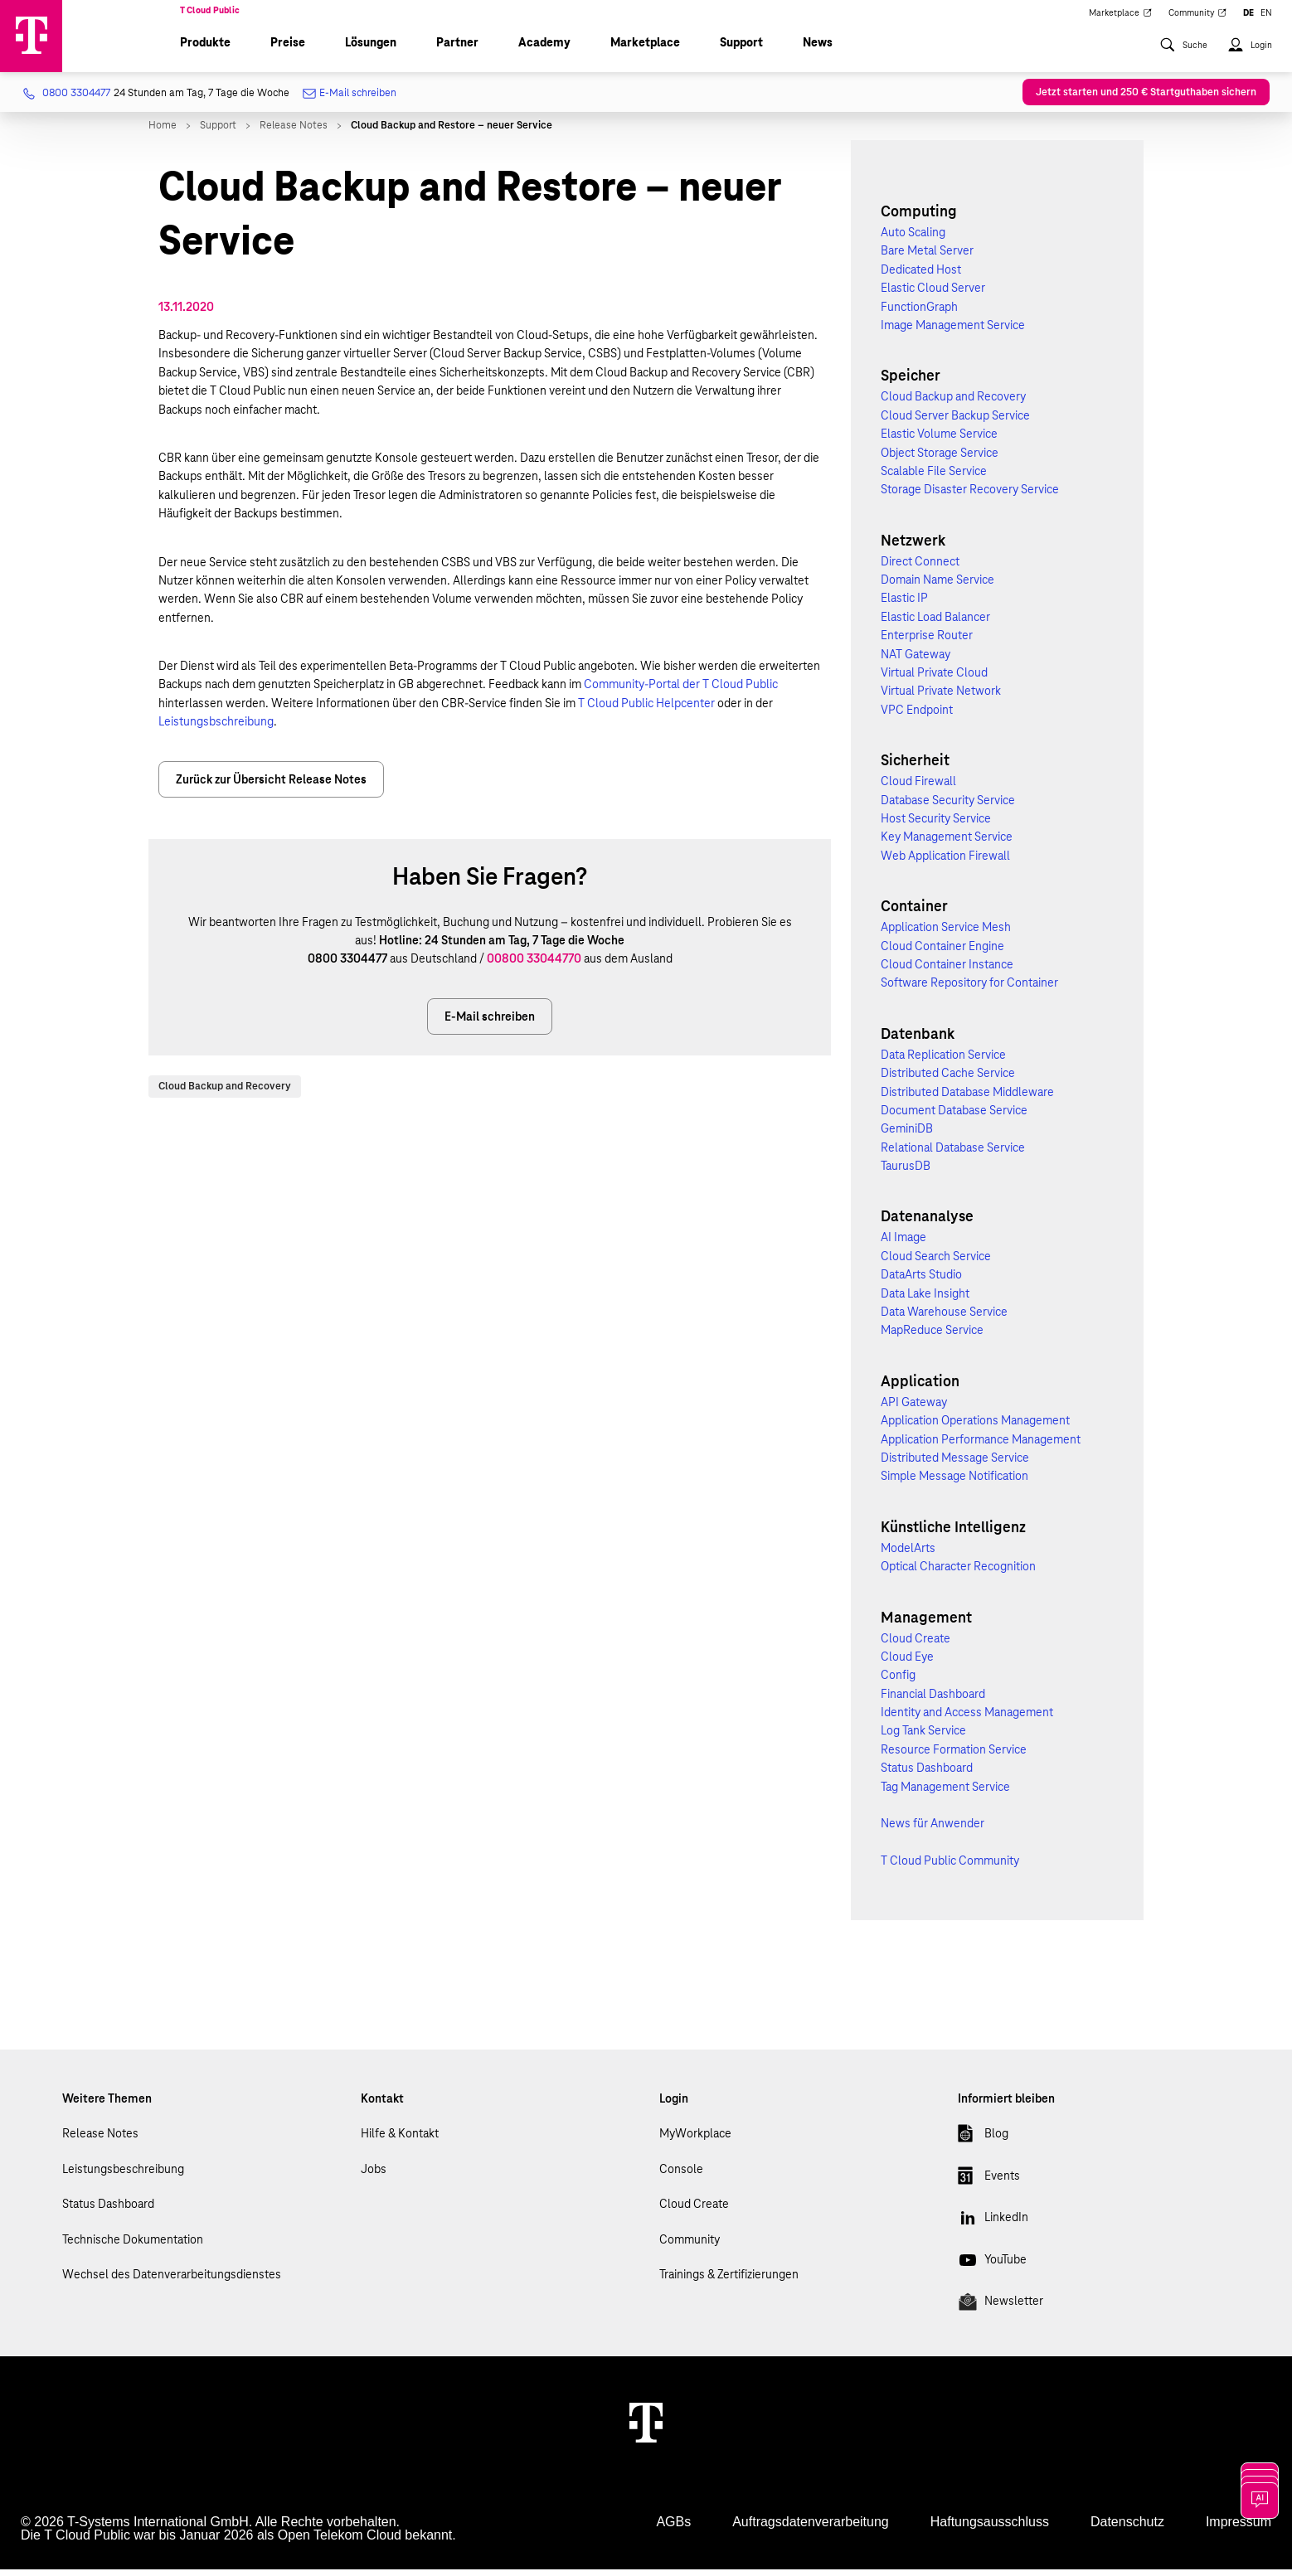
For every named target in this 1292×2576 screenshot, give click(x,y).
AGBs (673, 2528)
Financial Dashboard (933, 1700)
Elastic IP (904, 605)
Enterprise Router (927, 642)
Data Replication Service (943, 1061)
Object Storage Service (939, 459)
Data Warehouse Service (944, 1319)
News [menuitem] (818, 49)
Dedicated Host (921, 276)
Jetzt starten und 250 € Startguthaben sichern (1146, 99)
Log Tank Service (923, 1737)
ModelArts (908, 1554)
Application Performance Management (981, 1445)
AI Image (903, 1244)
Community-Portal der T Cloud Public (681, 691)
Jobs (373, 2175)
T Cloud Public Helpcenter (646, 709)
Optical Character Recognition (958, 1573)
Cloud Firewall (918, 788)
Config (898, 1682)
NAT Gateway (915, 660)
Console (681, 2175)
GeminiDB (907, 1135)
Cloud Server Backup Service (955, 422)
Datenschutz (1127, 2528)
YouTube (992, 2269)
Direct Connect (920, 567)
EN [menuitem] (1266, 18)
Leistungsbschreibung (216, 728)
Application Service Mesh (946, 934)
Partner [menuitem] (457, 49)
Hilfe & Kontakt (400, 2140)
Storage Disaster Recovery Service (970, 496)
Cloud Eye (907, 1664)
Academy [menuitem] (544, 49)
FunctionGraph (919, 313)
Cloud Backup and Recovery (224, 1092)
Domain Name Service (937, 587)
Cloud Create (915, 1644)
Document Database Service (954, 1116)
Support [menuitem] (741, 49)
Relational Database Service (953, 1154)
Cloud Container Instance (947, 971)
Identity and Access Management (967, 1719)
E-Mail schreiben (349, 101)
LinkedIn (993, 2227)
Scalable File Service (934, 478)
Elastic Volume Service (939, 441)
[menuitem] (1183, 60)
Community (689, 2246)
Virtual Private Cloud (934, 679)
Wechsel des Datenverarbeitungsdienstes (171, 2281)
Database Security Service (948, 806)
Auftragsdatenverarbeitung (810, 2528)
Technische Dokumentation (132, 2246)
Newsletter (1000, 2311)
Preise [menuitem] (287, 49)
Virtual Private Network (941, 698)
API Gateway (914, 1408)
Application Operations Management (975, 1427)
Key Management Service (947, 844)
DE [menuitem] (1248, 18)
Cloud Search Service (936, 1262)
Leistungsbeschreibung (123, 2175)
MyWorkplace (695, 2140)
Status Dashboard (927, 1775)
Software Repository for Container (969, 989)
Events (989, 2185)
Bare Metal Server (927, 257)
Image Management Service (953, 332)
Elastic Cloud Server (933, 295)
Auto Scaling (913, 239)
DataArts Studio (921, 1281)
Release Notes (100, 2140)
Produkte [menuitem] (205, 49)
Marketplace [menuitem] (1120, 18)
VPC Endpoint (917, 716)
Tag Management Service (945, 1793)
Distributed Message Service (955, 1465)
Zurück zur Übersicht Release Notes (271, 786)
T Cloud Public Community (950, 1867)
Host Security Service (936, 825)
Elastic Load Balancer (935, 623)
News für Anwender (932, 1830)
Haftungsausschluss (989, 2528)
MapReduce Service (932, 1337)
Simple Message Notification (954, 1483)
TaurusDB (905, 1173)
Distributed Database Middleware (967, 1098)
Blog (983, 2144)
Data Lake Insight (925, 1300)
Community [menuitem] (1197, 18)
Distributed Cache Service (948, 1080)
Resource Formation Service (954, 1756)
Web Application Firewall (945, 862)
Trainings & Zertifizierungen (729, 2281)
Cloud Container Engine (942, 952)
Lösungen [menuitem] (370, 49)
